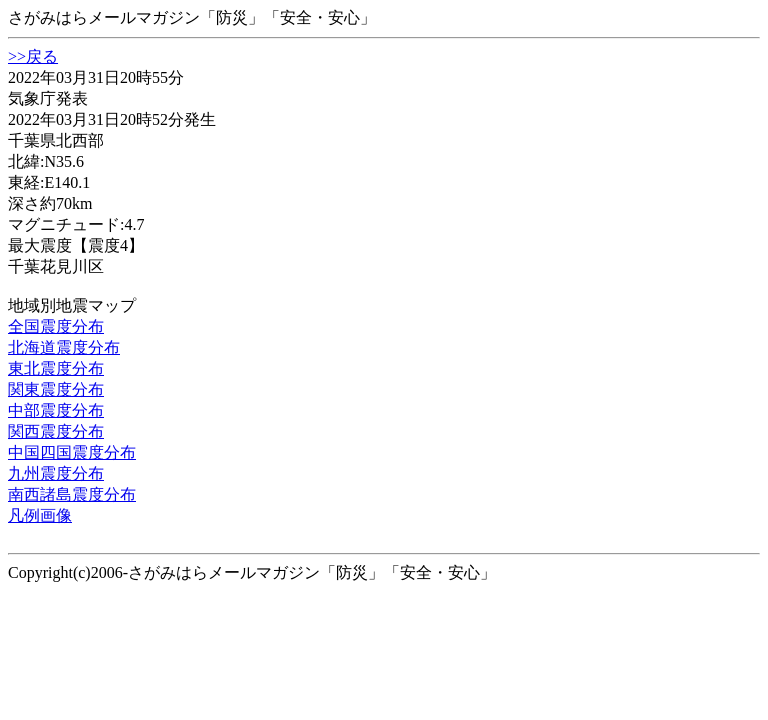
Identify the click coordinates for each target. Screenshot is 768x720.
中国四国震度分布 (72, 452)
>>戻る (33, 56)
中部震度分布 (56, 410)
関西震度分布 (56, 431)
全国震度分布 (56, 326)
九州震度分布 (56, 473)
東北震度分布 (56, 368)
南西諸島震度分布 (72, 494)
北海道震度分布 (64, 347)
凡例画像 (40, 515)
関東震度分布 (56, 389)
